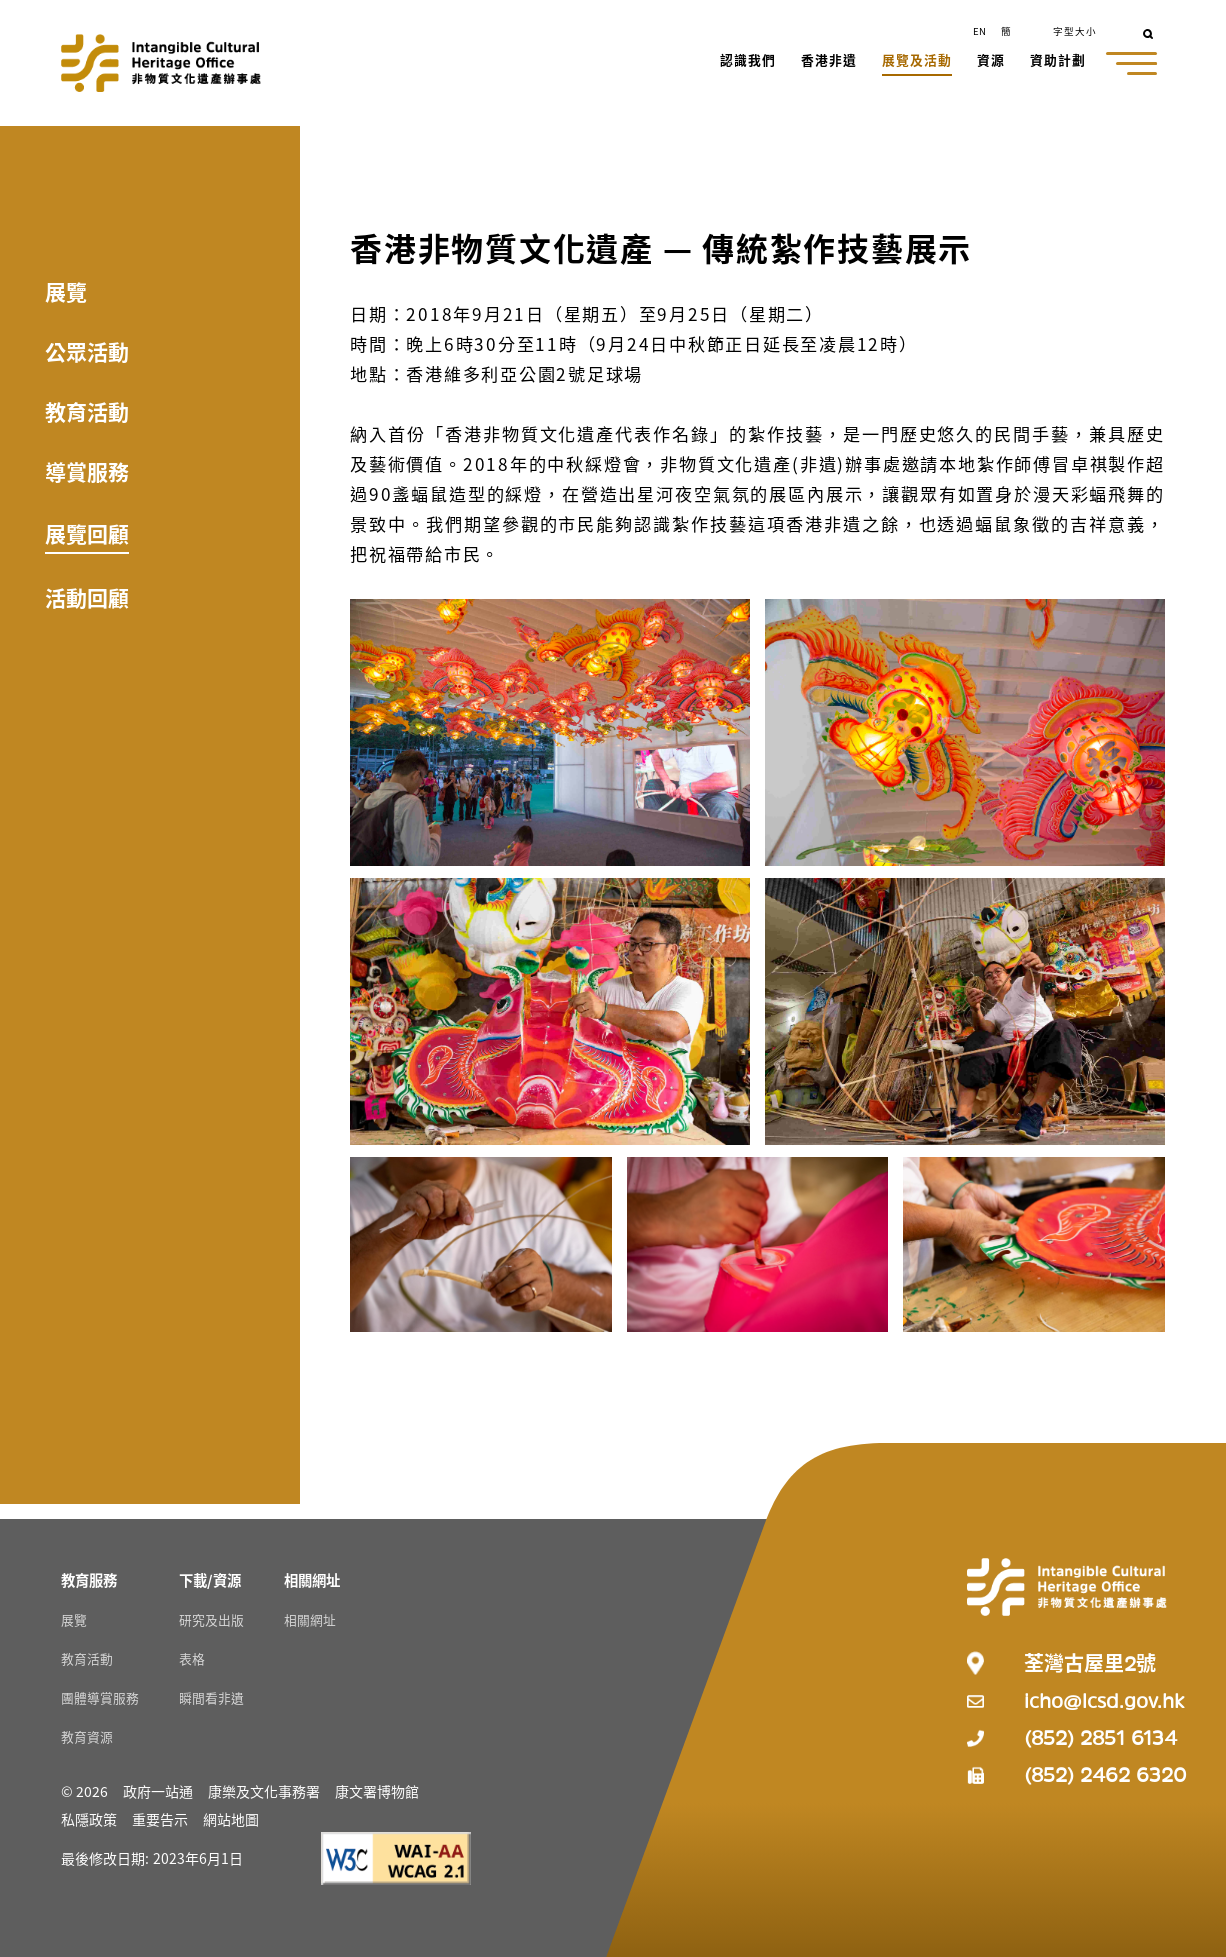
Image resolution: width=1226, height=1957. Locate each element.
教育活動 (87, 411)
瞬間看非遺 (211, 1697)
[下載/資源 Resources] (210, 1579)
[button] (749, 62)
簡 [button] (1006, 31)
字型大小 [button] (1075, 31)
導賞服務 (87, 471)
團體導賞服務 (100, 1697)
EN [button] (979, 31)
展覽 (66, 291)
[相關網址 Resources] (312, 1579)
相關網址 (310, 1619)
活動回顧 (87, 597)
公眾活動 (87, 351)
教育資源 (87, 1736)
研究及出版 (211, 1619)
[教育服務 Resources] (89, 1579)
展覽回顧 (87, 533)
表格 (192, 1658)
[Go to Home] (161, 63)
